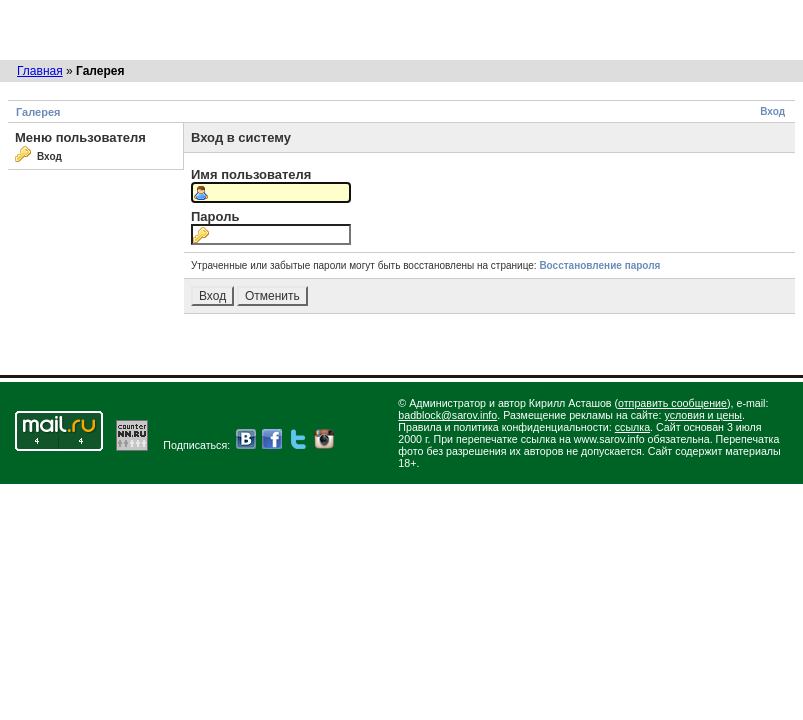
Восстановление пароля (599, 265)
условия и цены (703, 415)
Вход (772, 111)
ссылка (632, 427)
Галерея (38, 112)
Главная (40, 71)
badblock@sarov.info (447, 415)
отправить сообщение (672, 403)
